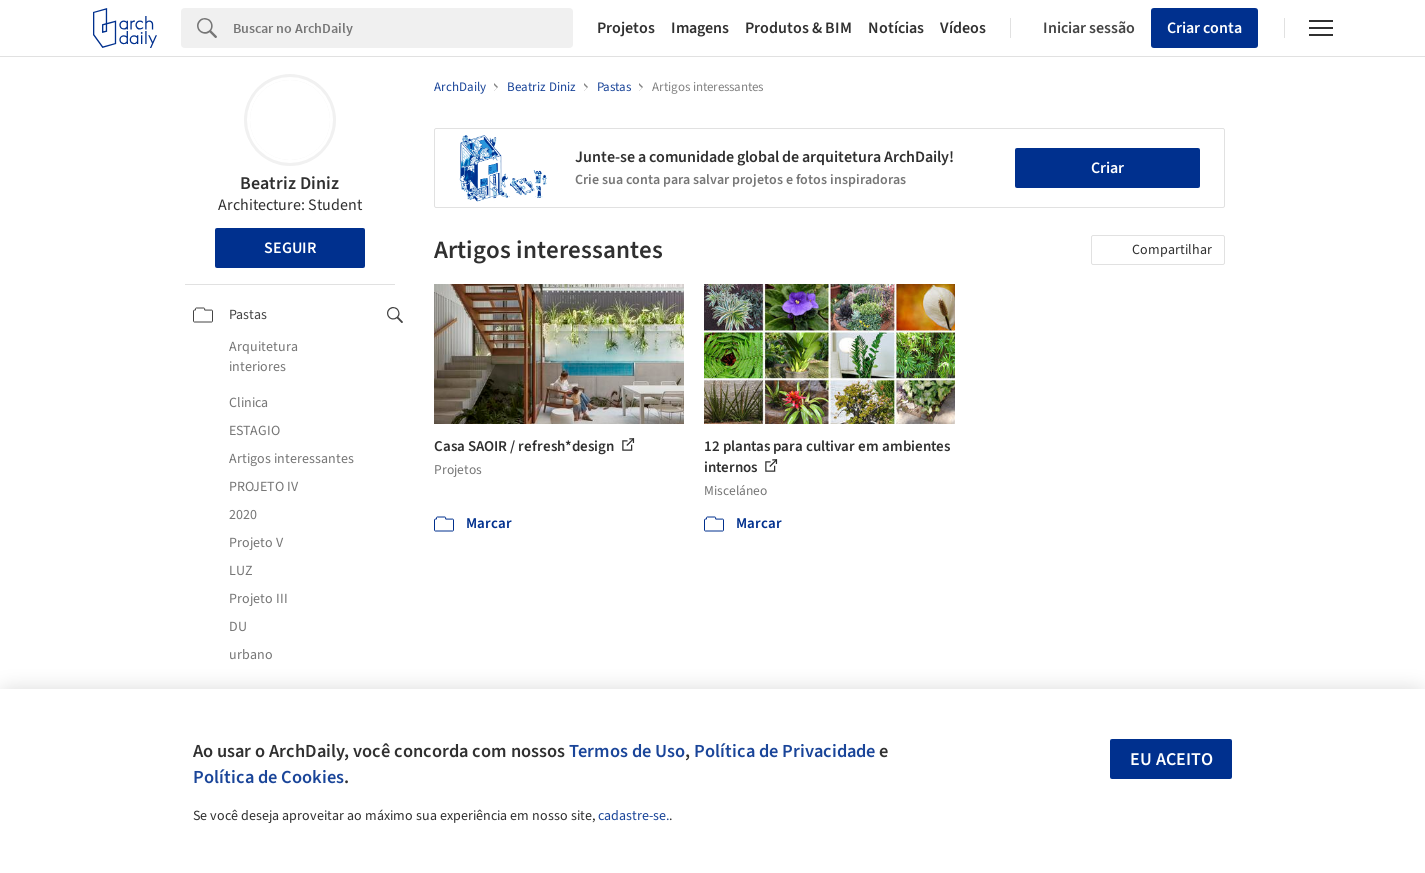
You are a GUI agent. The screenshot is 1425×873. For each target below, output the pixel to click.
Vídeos (963, 28)
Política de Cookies (268, 777)
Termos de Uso (627, 751)
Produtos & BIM (798, 28)
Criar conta (1204, 28)
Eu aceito (1171, 759)
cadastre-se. (633, 816)
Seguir (290, 248)
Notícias (896, 28)
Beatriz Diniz (289, 183)
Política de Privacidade (784, 751)
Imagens (700, 28)
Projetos (626, 28)
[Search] (403, 28)
